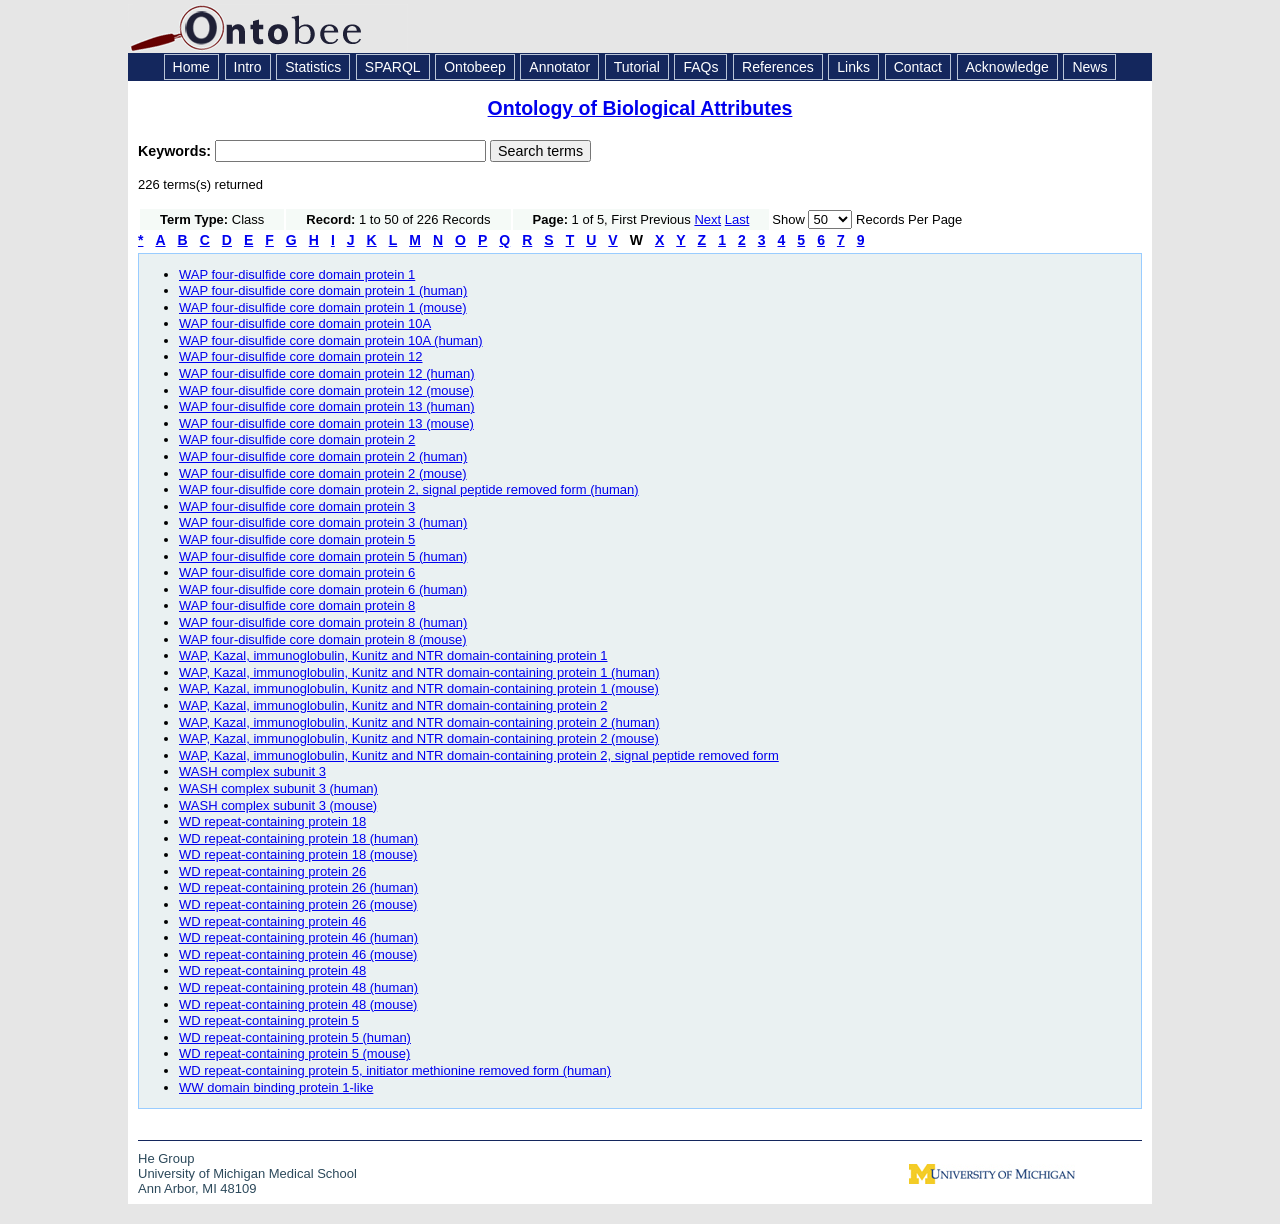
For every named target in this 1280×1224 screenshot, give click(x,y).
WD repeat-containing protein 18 (272, 821)
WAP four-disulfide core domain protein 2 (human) (323, 456)
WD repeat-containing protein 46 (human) (298, 937)
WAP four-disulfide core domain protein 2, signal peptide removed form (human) (409, 489)
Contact (918, 67)
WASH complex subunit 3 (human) (278, 788)
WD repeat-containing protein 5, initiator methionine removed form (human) (395, 1070)
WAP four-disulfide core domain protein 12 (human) (327, 373)
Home (191, 67)
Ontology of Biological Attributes (640, 108)
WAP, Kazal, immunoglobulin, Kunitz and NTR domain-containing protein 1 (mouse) (419, 688)
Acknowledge (1007, 67)
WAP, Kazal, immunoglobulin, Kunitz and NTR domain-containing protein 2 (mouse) (419, 738)
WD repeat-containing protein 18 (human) (298, 838)
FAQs (700, 67)
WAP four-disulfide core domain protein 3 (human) (323, 522)
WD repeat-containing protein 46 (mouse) (298, 954)
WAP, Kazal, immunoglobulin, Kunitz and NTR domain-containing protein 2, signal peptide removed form (479, 755)
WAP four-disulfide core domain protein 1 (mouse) (323, 307)
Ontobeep (475, 67)
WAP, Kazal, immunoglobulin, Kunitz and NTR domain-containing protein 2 (393, 705)
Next (707, 219)
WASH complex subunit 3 (252, 771)
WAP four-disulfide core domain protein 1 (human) (323, 290)
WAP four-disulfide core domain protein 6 (297, 572)
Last (737, 219)
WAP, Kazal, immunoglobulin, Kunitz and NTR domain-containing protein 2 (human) (419, 722)
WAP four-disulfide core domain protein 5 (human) (323, 556)
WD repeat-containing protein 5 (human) (295, 1037)
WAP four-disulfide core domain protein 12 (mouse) (326, 390)
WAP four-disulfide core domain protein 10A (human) (331, 340)
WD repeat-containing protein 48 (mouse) (298, 1004)
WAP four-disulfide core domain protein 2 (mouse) (323, 473)
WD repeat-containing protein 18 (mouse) (298, 854)
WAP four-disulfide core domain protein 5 (297, 539)
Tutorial (637, 67)
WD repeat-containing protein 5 (269, 1020)
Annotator (559, 67)
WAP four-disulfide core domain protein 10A (305, 323)
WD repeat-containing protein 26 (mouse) (298, 904)
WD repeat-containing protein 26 (272, 871)
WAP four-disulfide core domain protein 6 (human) (323, 589)
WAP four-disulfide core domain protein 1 (297, 274)
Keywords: (176, 151)
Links (853, 67)
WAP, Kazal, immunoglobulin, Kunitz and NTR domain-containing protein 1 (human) (419, 672)
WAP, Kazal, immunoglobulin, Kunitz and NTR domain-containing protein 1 (393, 655)
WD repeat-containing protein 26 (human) (298, 887)
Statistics (313, 67)
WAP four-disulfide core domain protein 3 (297, 506)
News (1089, 67)
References (778, 67)
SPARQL (393, 67)
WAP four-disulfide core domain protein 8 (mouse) (323, 639)
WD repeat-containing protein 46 (272, 921)
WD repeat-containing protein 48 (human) (298, 987)
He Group (166, 1158)
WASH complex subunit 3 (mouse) (278, 805)
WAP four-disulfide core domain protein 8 (297, 605)
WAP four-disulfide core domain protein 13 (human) (327, 406)
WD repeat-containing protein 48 (272, 970)
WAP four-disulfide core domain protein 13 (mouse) (326, 423)
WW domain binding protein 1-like (276, 1087)
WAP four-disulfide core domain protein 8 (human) (323, 622)
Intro (248, 67)
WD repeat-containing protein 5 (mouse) (294, 1053)
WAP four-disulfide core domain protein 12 (301, 356)
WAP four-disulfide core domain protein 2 (297, 439)
